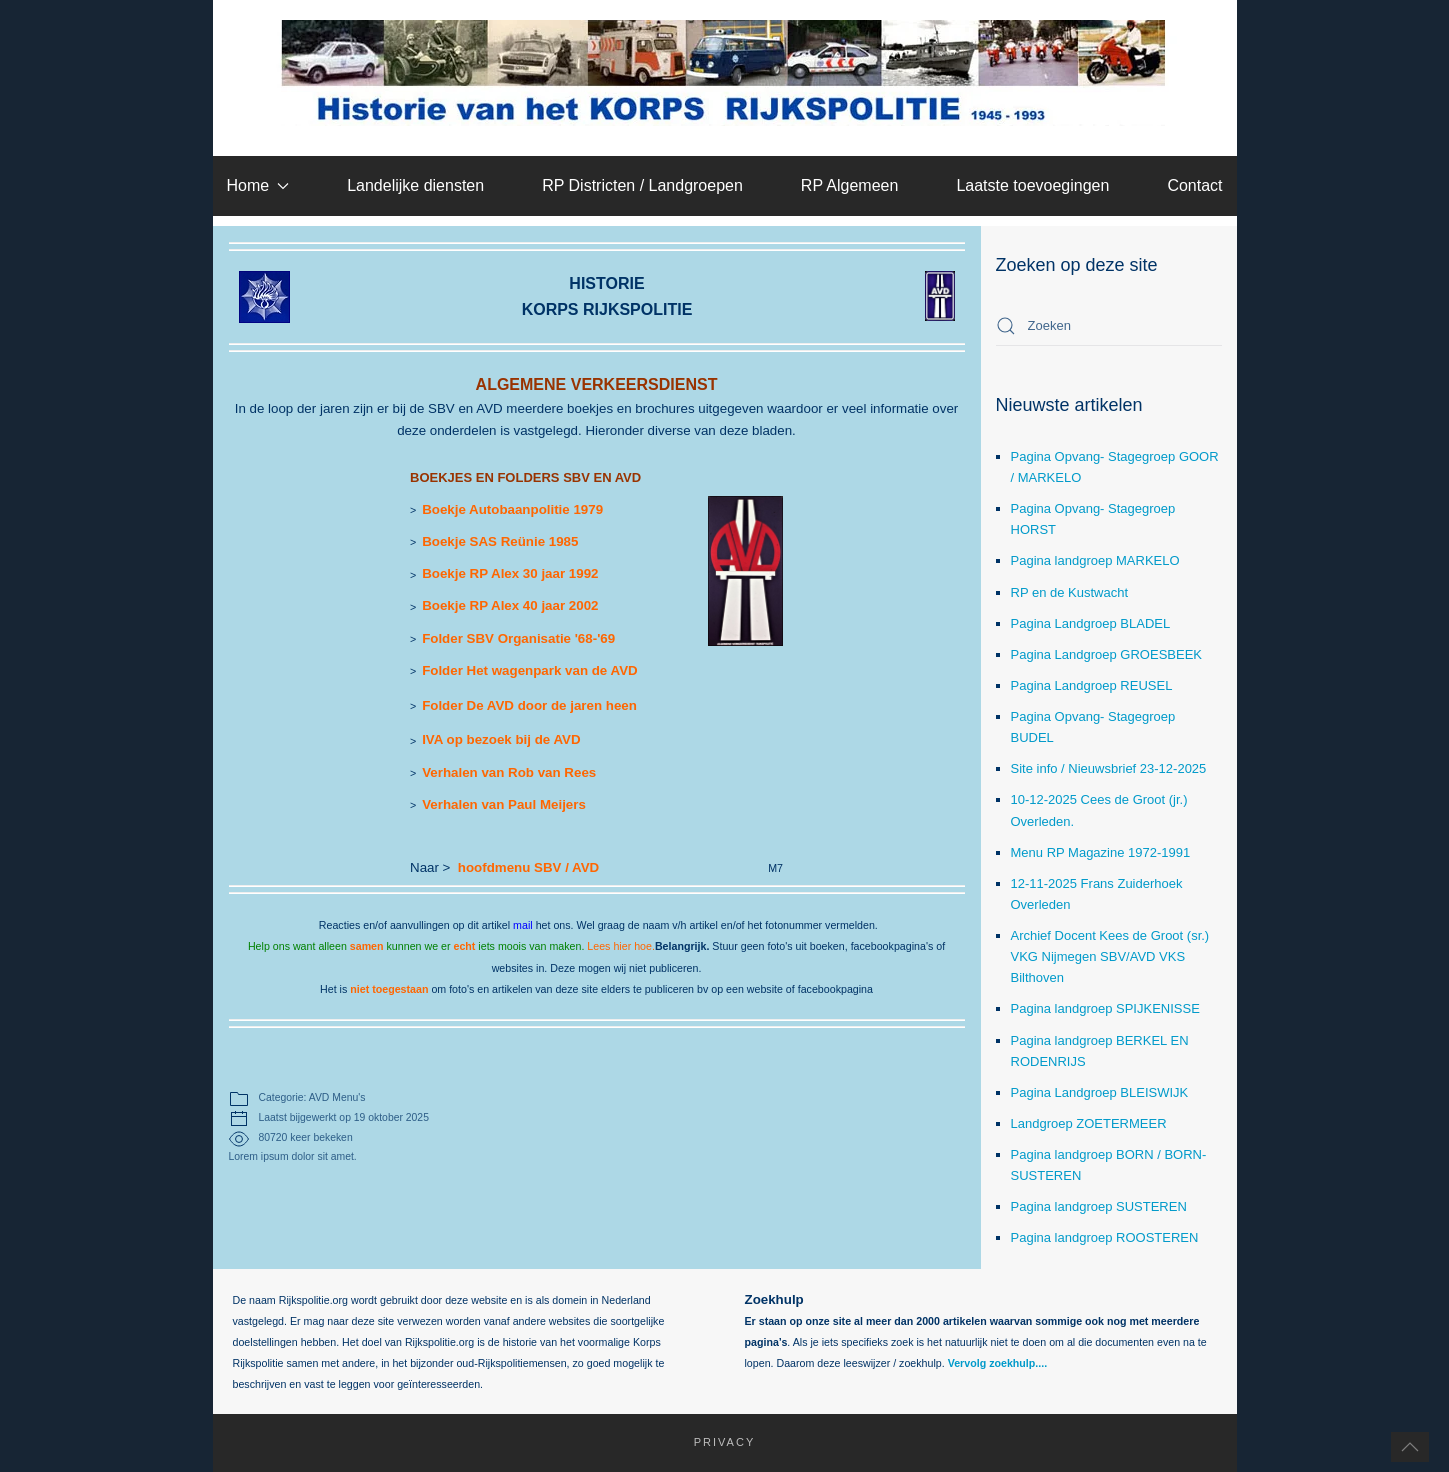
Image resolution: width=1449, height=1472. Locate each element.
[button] (1410, 1447)
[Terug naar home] (724, 73)
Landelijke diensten (415, 185)
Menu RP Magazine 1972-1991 (1101, 852)
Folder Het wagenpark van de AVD (530, 670)
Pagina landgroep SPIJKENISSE (1105, 1008)
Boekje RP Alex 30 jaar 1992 (510, 573)
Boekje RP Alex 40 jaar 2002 (510, 605)
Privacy (715, 1442)
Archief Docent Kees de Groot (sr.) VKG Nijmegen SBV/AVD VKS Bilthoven (1110, 956)
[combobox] (1109, 326)
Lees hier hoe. (621, 946)
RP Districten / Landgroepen (642, 185)
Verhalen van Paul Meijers (504, 804)
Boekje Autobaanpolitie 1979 (512, 509)
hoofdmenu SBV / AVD (528, 867)
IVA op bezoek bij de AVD (501, 739)
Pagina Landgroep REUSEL (1092, 685)
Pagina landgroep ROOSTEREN (1105, 1237)
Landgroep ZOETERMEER (1089, 1123)
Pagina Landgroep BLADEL (1091, 623)
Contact (1194, 185)
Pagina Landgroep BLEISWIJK (1100, 1092)
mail (523, 925)
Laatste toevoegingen (1032, 185)
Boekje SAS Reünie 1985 (500, 541)
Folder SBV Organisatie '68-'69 (518, 638)
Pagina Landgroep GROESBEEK (1107, 654)
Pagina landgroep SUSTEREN (1099, 1206)
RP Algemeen (850, 185)
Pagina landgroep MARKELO (1095, 560)
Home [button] (257, 185)
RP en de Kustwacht (1070, 592)
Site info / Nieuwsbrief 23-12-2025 (1109, 768)
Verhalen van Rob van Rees (509, 772)
